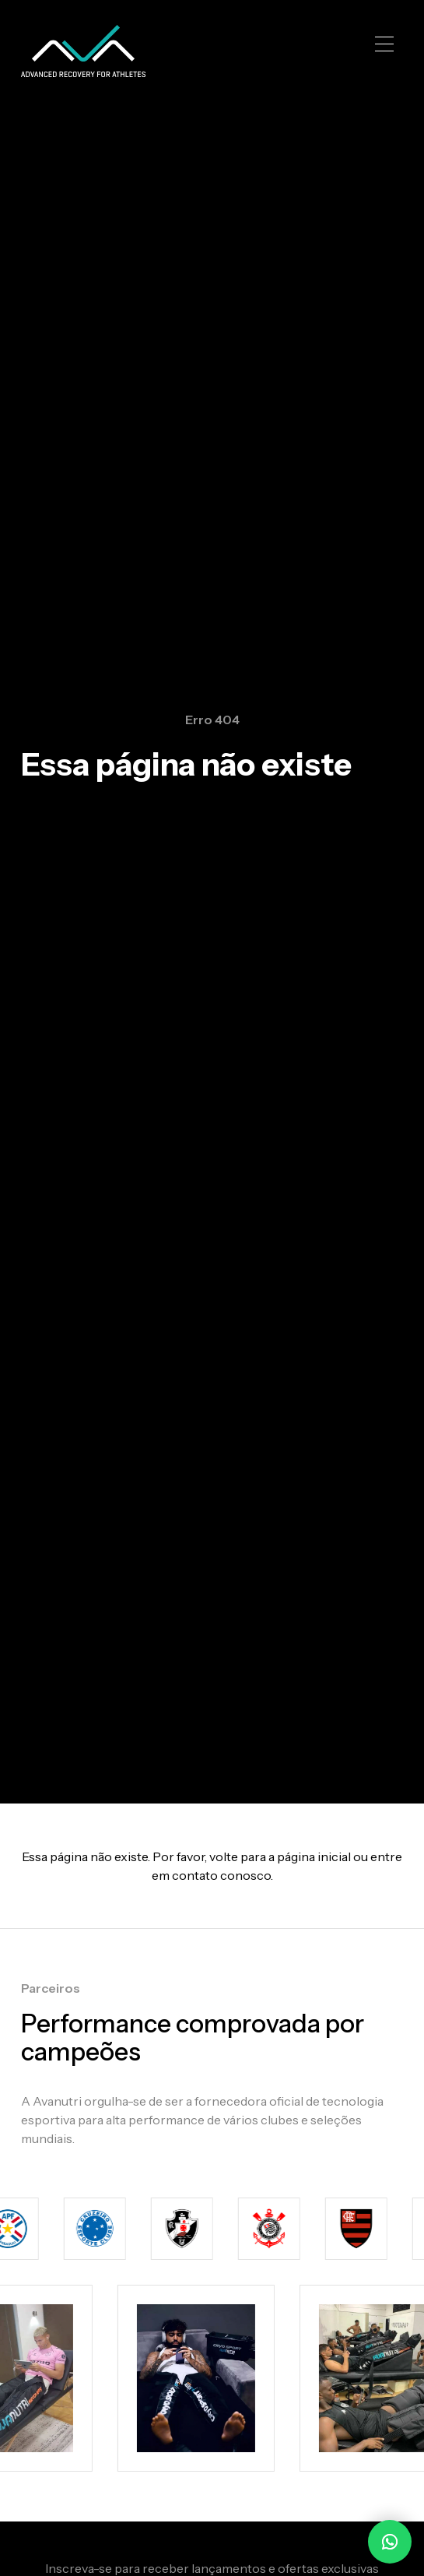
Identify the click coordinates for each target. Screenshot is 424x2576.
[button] (384, 43)
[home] (83, 51)
